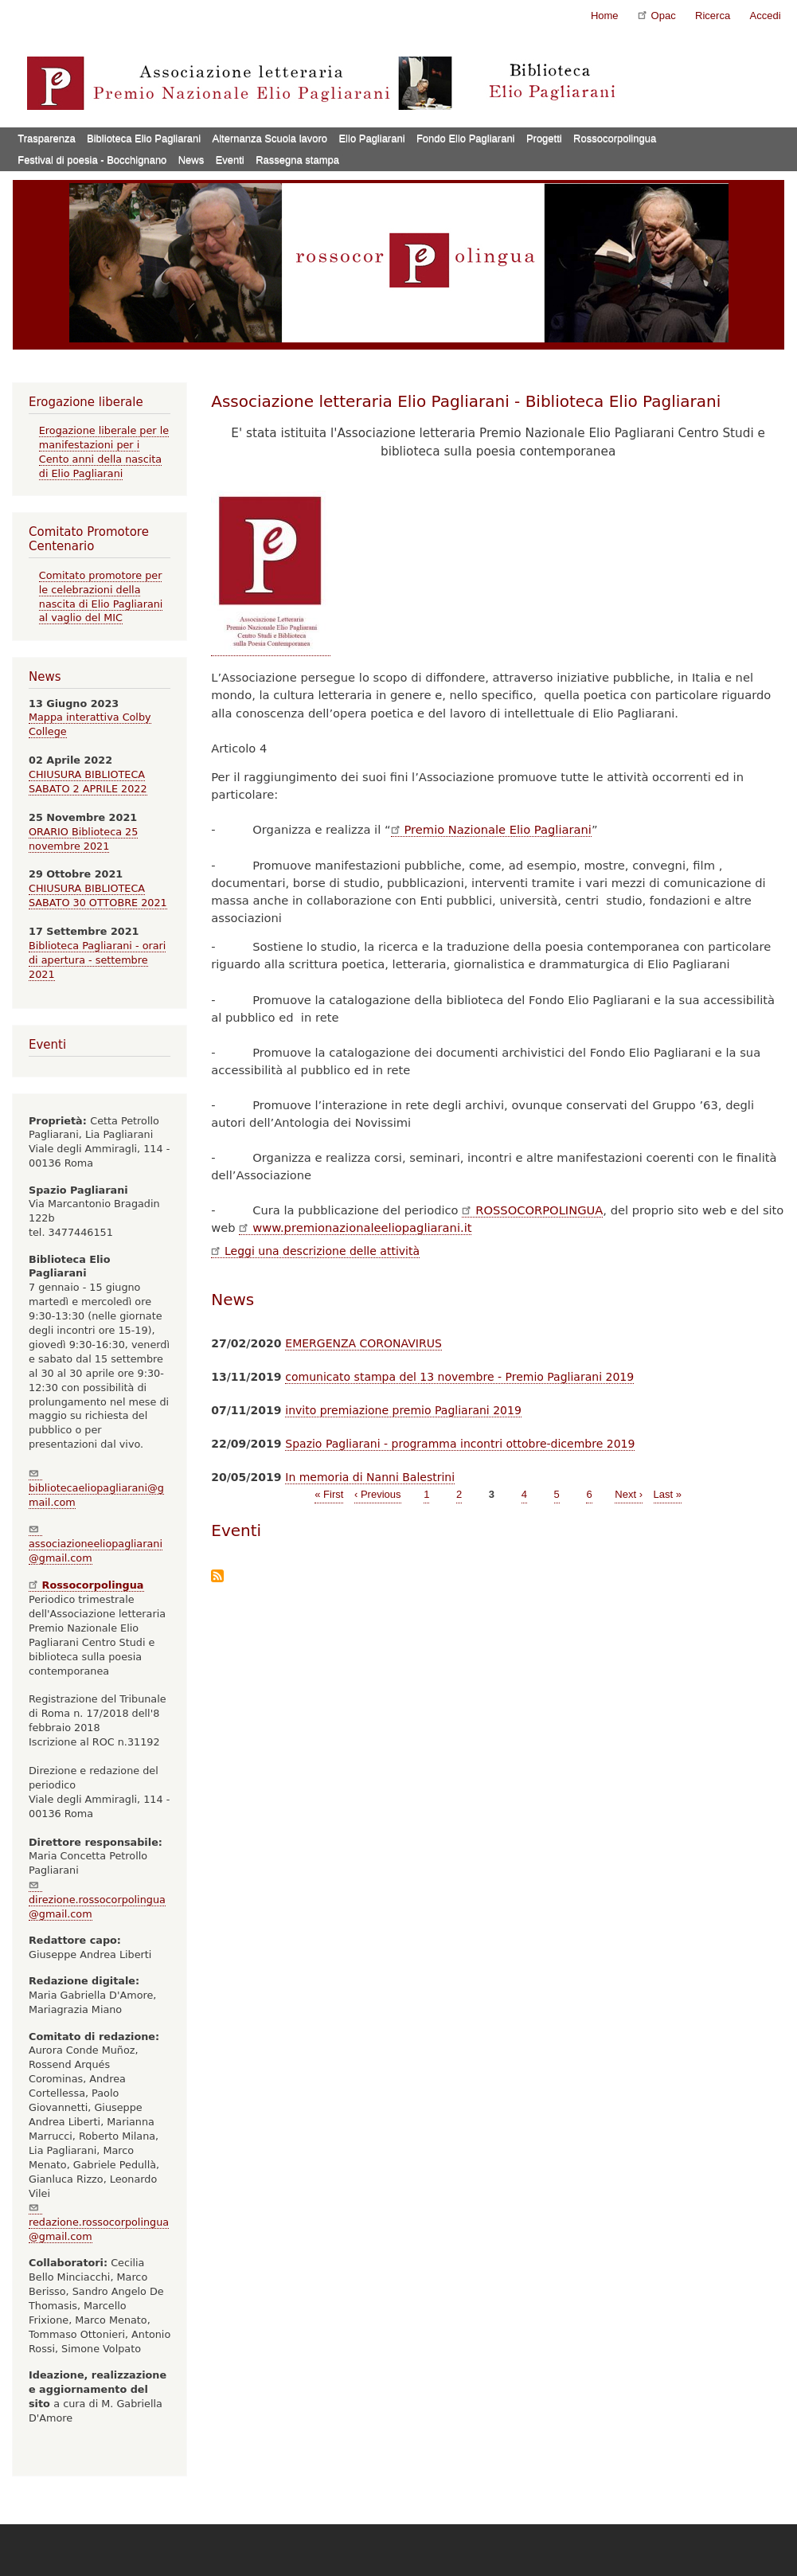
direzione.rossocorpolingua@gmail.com (97, 1899)
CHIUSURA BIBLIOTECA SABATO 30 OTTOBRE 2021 (98, 895)
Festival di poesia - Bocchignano (92, 160)
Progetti (544, 138)
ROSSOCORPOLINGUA (532, 1210)
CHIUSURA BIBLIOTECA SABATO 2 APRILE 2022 (88, 781)
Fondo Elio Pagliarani (465, 138)
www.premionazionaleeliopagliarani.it (355, 1227)
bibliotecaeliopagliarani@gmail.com (96, 1488)
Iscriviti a (217, 1577)
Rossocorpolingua (614, 138)
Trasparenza (47, 138)
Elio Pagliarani (371, 138)
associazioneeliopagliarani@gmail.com (95, 1543)
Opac (657, 14)
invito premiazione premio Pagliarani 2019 (403, 1410)
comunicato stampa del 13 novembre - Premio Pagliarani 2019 (459, 1376)
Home (605, 15)
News (191, 160)
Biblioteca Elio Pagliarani (144, 138)
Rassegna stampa (297, 160)
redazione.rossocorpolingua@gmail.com (99, 2222)
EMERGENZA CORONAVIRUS (363, 1343)
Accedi (765, 15)
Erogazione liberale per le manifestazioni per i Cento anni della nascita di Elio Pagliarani (104, 451)
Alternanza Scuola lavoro (270, 138)
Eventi (230, 160)
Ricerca (712, 15)
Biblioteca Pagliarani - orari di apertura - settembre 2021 (97, 960)
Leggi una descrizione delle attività (315, 1251)
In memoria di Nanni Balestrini (370, 1477)
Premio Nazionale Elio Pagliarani (490, 829)
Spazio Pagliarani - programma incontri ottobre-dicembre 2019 (460, 1443)
